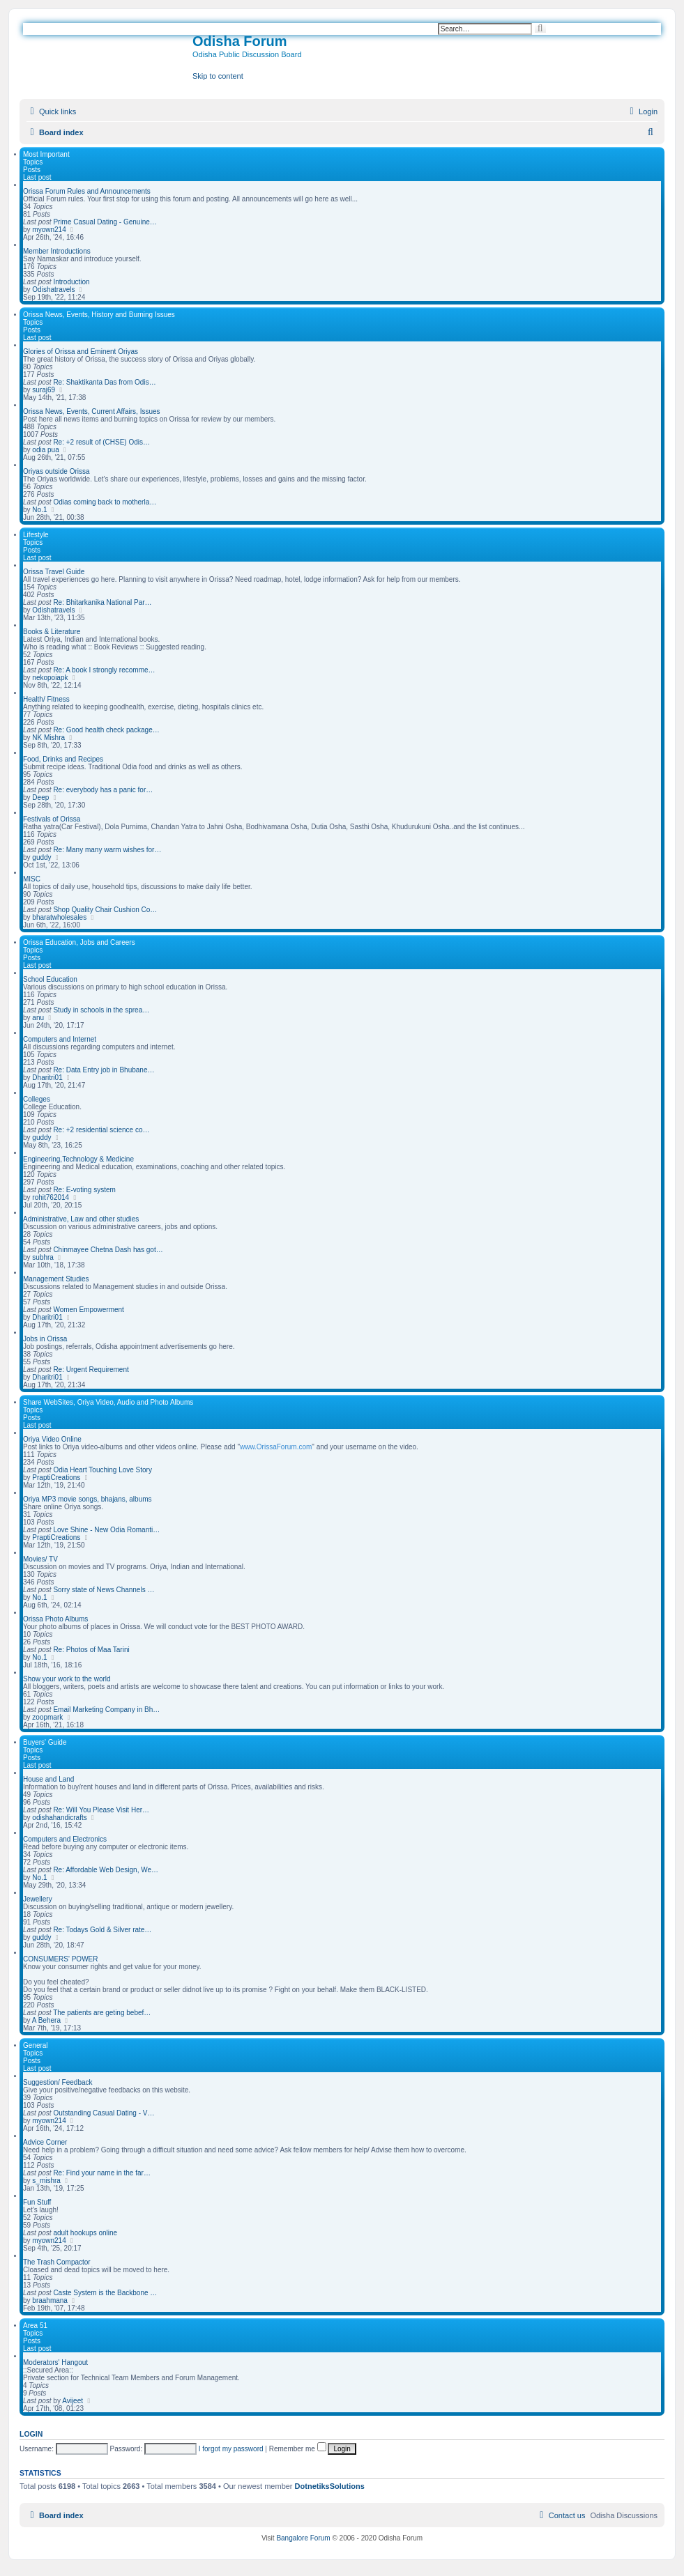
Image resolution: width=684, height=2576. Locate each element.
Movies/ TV (40, 1559)
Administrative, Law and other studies (81, 1219)
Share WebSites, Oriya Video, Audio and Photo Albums (108, 1402)
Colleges (36, 1099)
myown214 (49, 229)
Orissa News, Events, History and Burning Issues (99, 314)
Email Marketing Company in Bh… (106, 1709)
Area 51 (35, 2325)
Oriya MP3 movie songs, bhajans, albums (87, 1499)
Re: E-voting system (84, 1190)
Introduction (71, 282)
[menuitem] (642, 111)
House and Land (48, 1779)
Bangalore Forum (303, 2538)
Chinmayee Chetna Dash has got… (107, 1250)
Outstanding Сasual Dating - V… (103, 2113)
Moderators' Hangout (55, 2362)
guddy (41, 857)
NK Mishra (48, 737)
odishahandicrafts (59, 1817)
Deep (40, 797)
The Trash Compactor (57, 2262)
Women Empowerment (88, 1309)
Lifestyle (36, 535)
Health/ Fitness (46, 699)
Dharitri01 (47, 1077)
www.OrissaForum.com (276, 1447)
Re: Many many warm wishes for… (107, 850)
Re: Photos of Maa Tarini (91, 1649)
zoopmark (47, 1717)
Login (31, 2434)
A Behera (46, 2020)
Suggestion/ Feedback (58, 2082)
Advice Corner (45, 2142)
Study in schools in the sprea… (101, 1010)
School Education (50, 979)
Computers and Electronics (65, 1839)
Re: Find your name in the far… (102, 2173)
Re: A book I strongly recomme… (104, 670)
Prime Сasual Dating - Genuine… (104, 222)
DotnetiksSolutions (330, 2486)
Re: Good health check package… (106, 730)
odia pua (45, 450)
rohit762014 (50, 1197)
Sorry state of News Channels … (103, 1590)
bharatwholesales (59, 917)
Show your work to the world (67, 1679)
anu (38, 1017)
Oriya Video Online (52, 1439)
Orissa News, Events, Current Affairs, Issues (91, 411)
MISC (31, 879)
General (35, 2045)
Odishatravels (53, 289)
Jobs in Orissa (45, 1339)
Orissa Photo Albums (55, 1619)
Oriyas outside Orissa (56, 471)
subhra (43, 1257)
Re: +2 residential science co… (101, 1130)
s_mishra (46, 2180)
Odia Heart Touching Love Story (102, 1470)
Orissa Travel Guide (53, 572)
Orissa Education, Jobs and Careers (79, 942)
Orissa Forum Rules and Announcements (87, 191)
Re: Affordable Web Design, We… (105, 1870)
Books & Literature (51, 631)
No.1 (39, 510)
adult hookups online (85, 2233)
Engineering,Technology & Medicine (78, 1159)
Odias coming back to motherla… (104, 502)
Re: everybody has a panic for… (103, 790)
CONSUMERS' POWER (60, 1959)
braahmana (50, 2300)
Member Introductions (57, 251)
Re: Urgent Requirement (90, 1369)
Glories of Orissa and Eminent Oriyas (80, 351)
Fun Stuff (37, 2202)
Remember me (297, 2449)
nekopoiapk (50, 677)
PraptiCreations (56, 1477)
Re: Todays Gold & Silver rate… (102, 1930)
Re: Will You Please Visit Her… (101, 1810)
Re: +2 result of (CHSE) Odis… (101, 442)
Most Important (46, 154)
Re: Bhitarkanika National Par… (102, 602)
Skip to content (217, 76)
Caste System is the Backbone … (105, 2293)
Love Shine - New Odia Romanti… (106, 1530)
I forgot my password (231, 2449)
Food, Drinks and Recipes (63, 759)
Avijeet (72, 2401)
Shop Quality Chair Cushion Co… (105, 909)
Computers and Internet (59, 1039)
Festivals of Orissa (51, 819)
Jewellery (37, 1899)
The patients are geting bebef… (102, 2012)
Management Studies (56, 1279)
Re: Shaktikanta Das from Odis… (104, 382)
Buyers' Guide (45, 1742)
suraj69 (43, 390)
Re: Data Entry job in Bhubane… (103, 1070)
